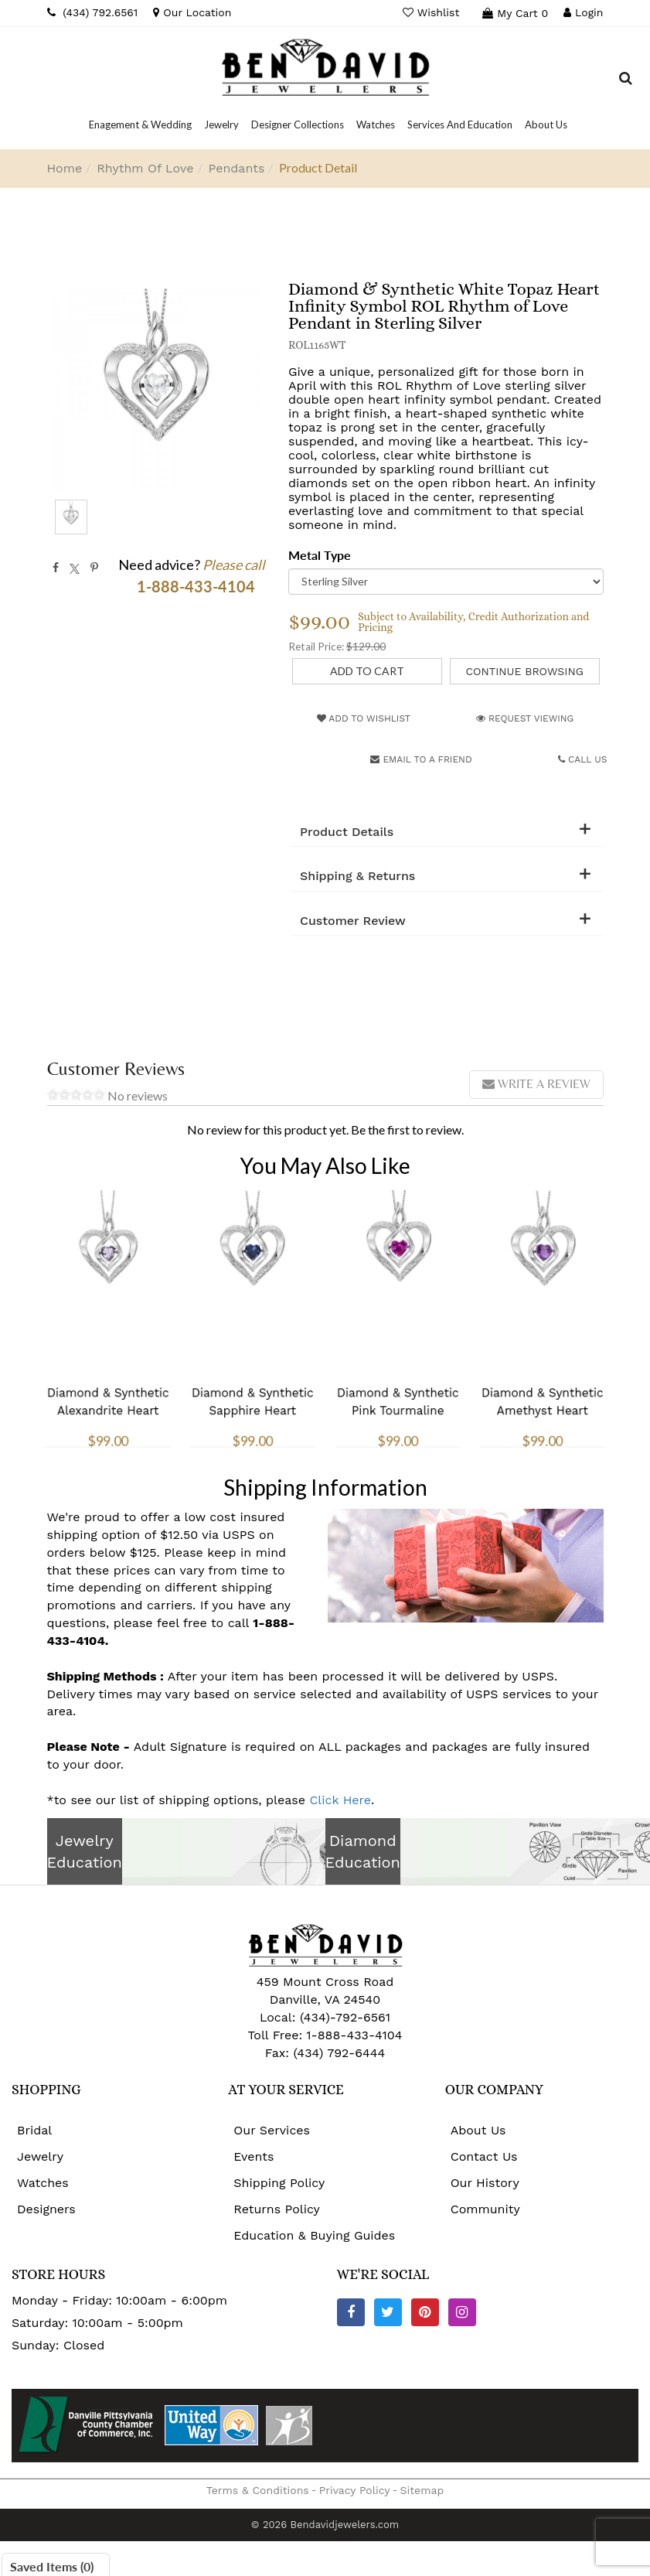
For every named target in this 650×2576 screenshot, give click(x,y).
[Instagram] (462, 2312)
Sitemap (422, 2490)
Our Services (271, 2130)
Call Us (582, 759)
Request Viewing (524, 718)
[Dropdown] (140, 124)
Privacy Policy (354, 2490)
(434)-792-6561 (342, 2017)
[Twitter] (388, 2312)
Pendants (237, 168)
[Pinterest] (425, 2312)
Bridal (34, 2130)
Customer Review (353, 921)
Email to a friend (420, 759)
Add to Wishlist (363, 718)
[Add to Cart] (367, 671)
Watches (43, 2182)
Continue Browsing (524, 671)
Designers (46, 2209)
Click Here (340, 1800)
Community (485, 2209)
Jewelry (40, 2156)
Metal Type (319, 555)
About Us (478, 2130)
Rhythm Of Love (145, 168)
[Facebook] (351, 2312)
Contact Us (484, 2156)
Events (253, 2156)
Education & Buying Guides (314, 2235)
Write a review (536, 1083)
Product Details (346, 832)
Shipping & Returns (357, 876)
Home (65, 168)
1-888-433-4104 (354, 2035)
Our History (485, 2182)
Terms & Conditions (257, 2490)
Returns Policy (276, 2209)
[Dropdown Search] (625, 80)
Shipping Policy (279, 2182)
